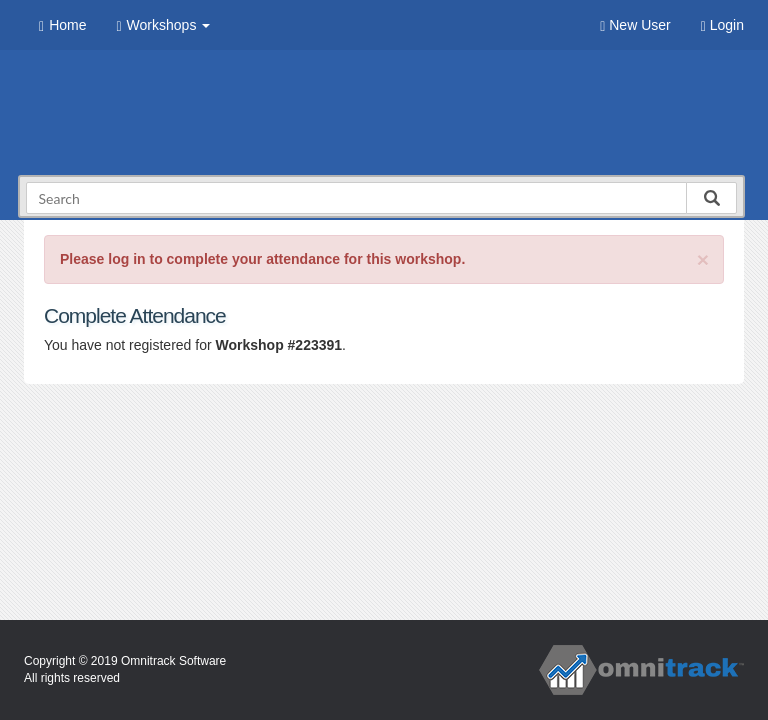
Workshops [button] (163, 25)
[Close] (703, 259)
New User (635, 25)
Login (722, 25)
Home (62, 25)
